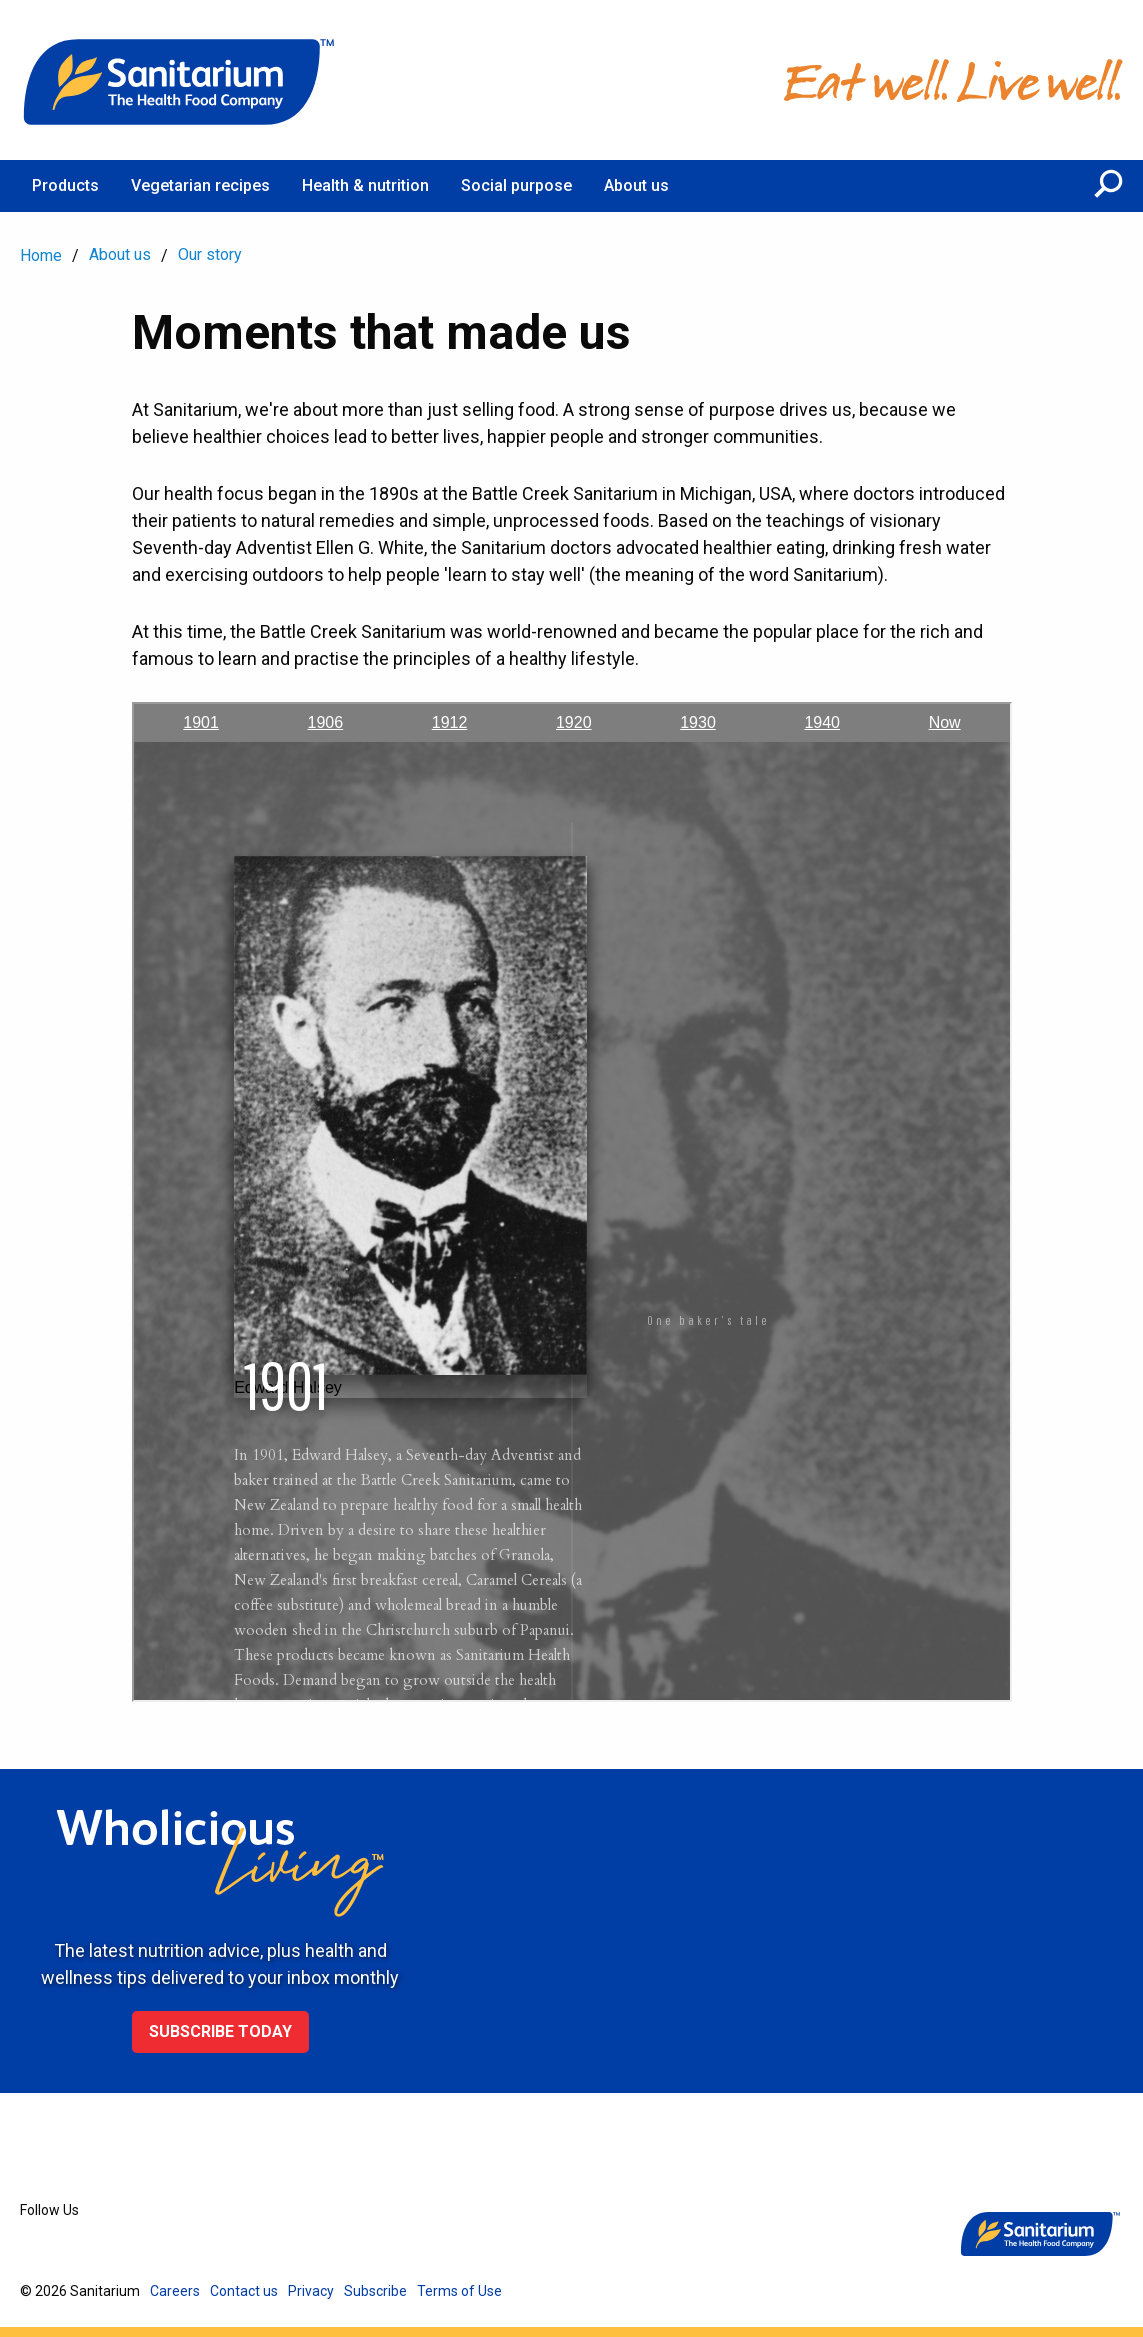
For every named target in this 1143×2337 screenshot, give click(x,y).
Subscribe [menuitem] (375, 2291)
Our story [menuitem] (210, 254)
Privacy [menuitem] (311, 2291)
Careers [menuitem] (175, 2291)
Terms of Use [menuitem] (459, 2291)
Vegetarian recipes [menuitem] (200, 185)
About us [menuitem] (636, 185)
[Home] (180, 80)
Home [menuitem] (41, 255)
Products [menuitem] (65, 185)
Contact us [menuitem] (244, 2291)
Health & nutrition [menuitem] (365, 185)
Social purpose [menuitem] (516, 185)
